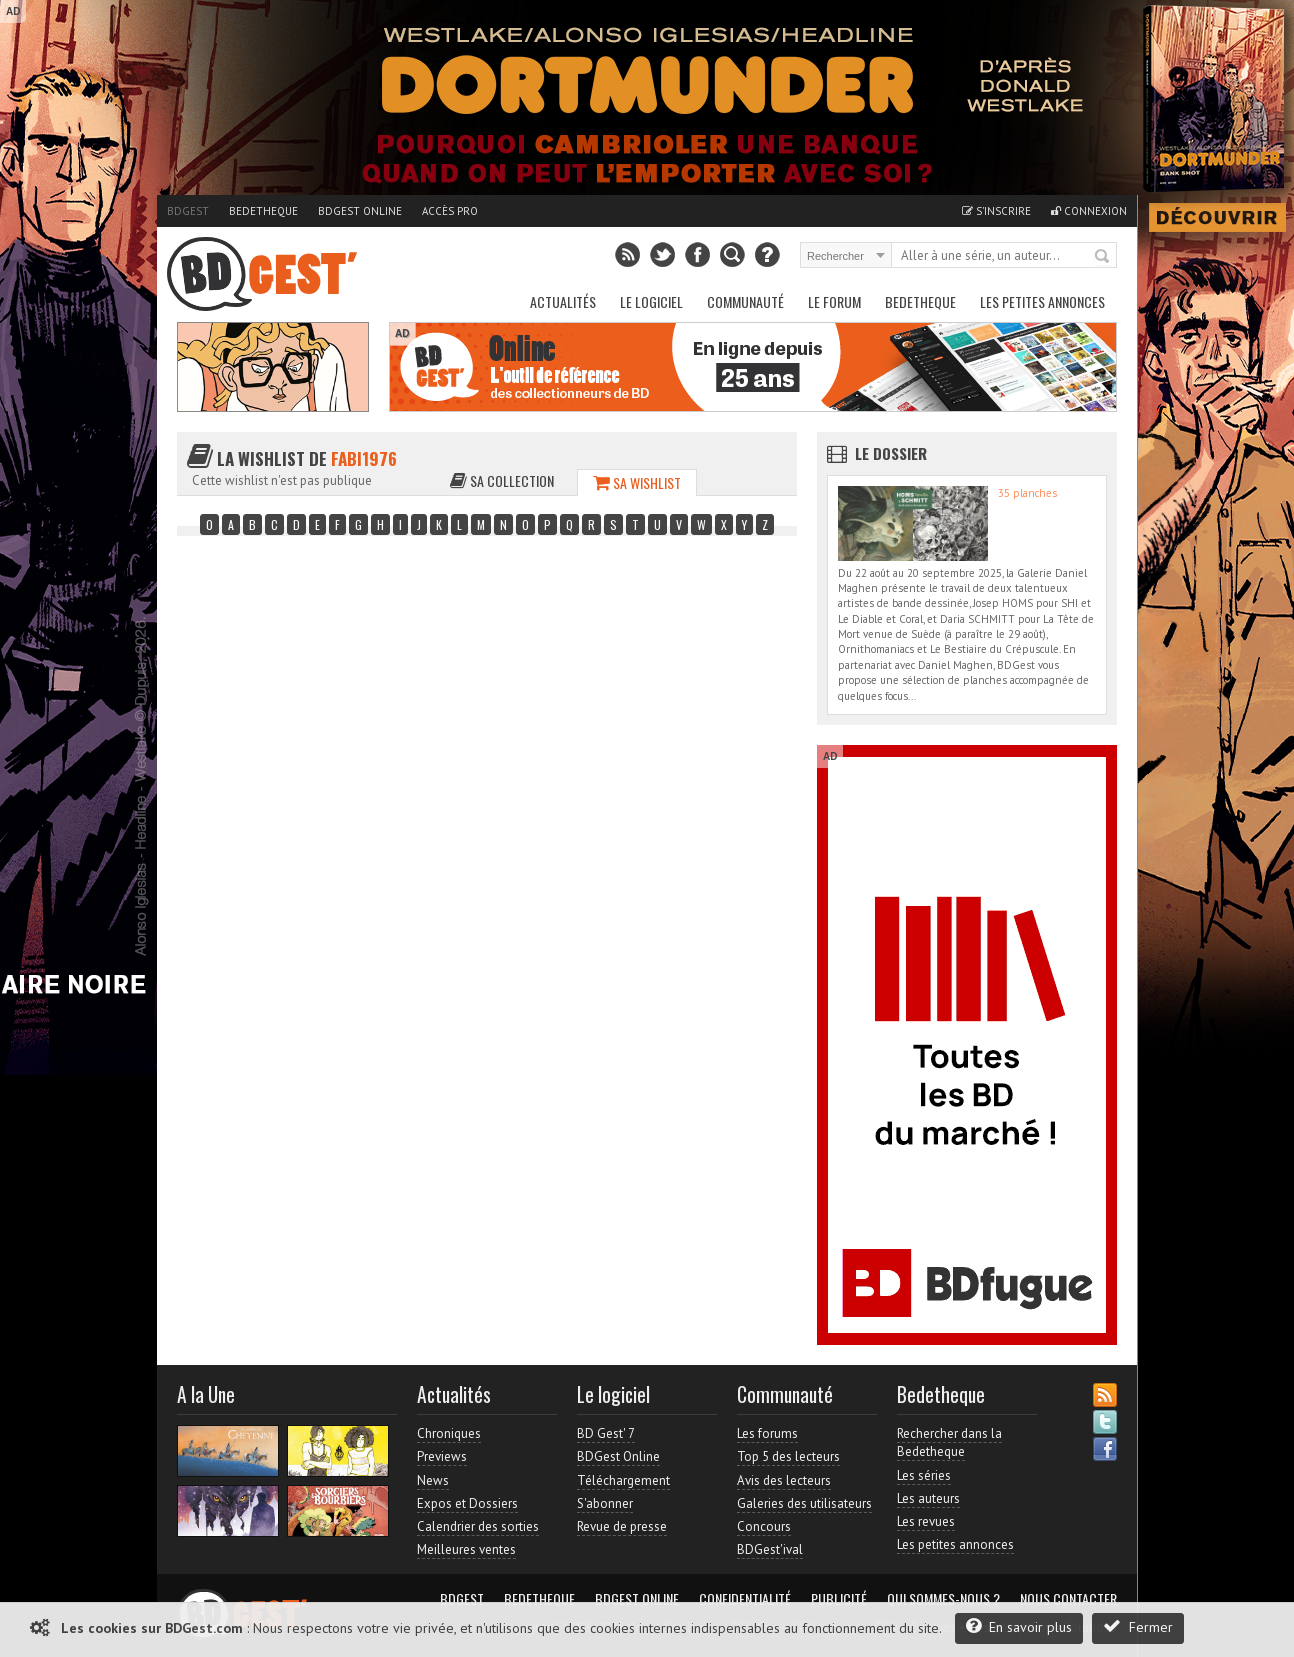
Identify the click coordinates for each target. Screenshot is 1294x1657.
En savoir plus (1019, 1626)
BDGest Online (360, 211)
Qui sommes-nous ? (943, 1599)
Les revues (926, 1521)
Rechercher (1103, 257)
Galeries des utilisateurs (804, 1503)
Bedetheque (263, 211)
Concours (764, 1526)
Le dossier (891, 453)
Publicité (839, 1599)
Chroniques (449, 1433)
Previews (442, 1456)
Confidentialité (745, 1599)
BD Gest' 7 (606, 1433)
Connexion (1089, 211)
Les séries (924, 1475)
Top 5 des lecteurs (788, 1456)
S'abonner (605, 1503)
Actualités (563, 301)
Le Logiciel (651, 301)
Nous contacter (1068, 1599)
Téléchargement (623, 1480)
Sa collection (502, 480)
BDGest (188, 211)
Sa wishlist (637, 482)
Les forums (767, 1433)
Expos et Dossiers (467, 1503)
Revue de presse (622, 1526)
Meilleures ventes (466, 1549)
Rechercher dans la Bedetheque (949, 1442)
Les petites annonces (1042, 301)
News (433, 1480)
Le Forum (834, 301)
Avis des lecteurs (784, 1480)
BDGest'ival (770, 1549)
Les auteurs (928, 1498)
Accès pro (450, 211)
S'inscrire (996, 211)
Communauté (745, 301)
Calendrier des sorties (478, 1526)
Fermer (1138, 1626)
